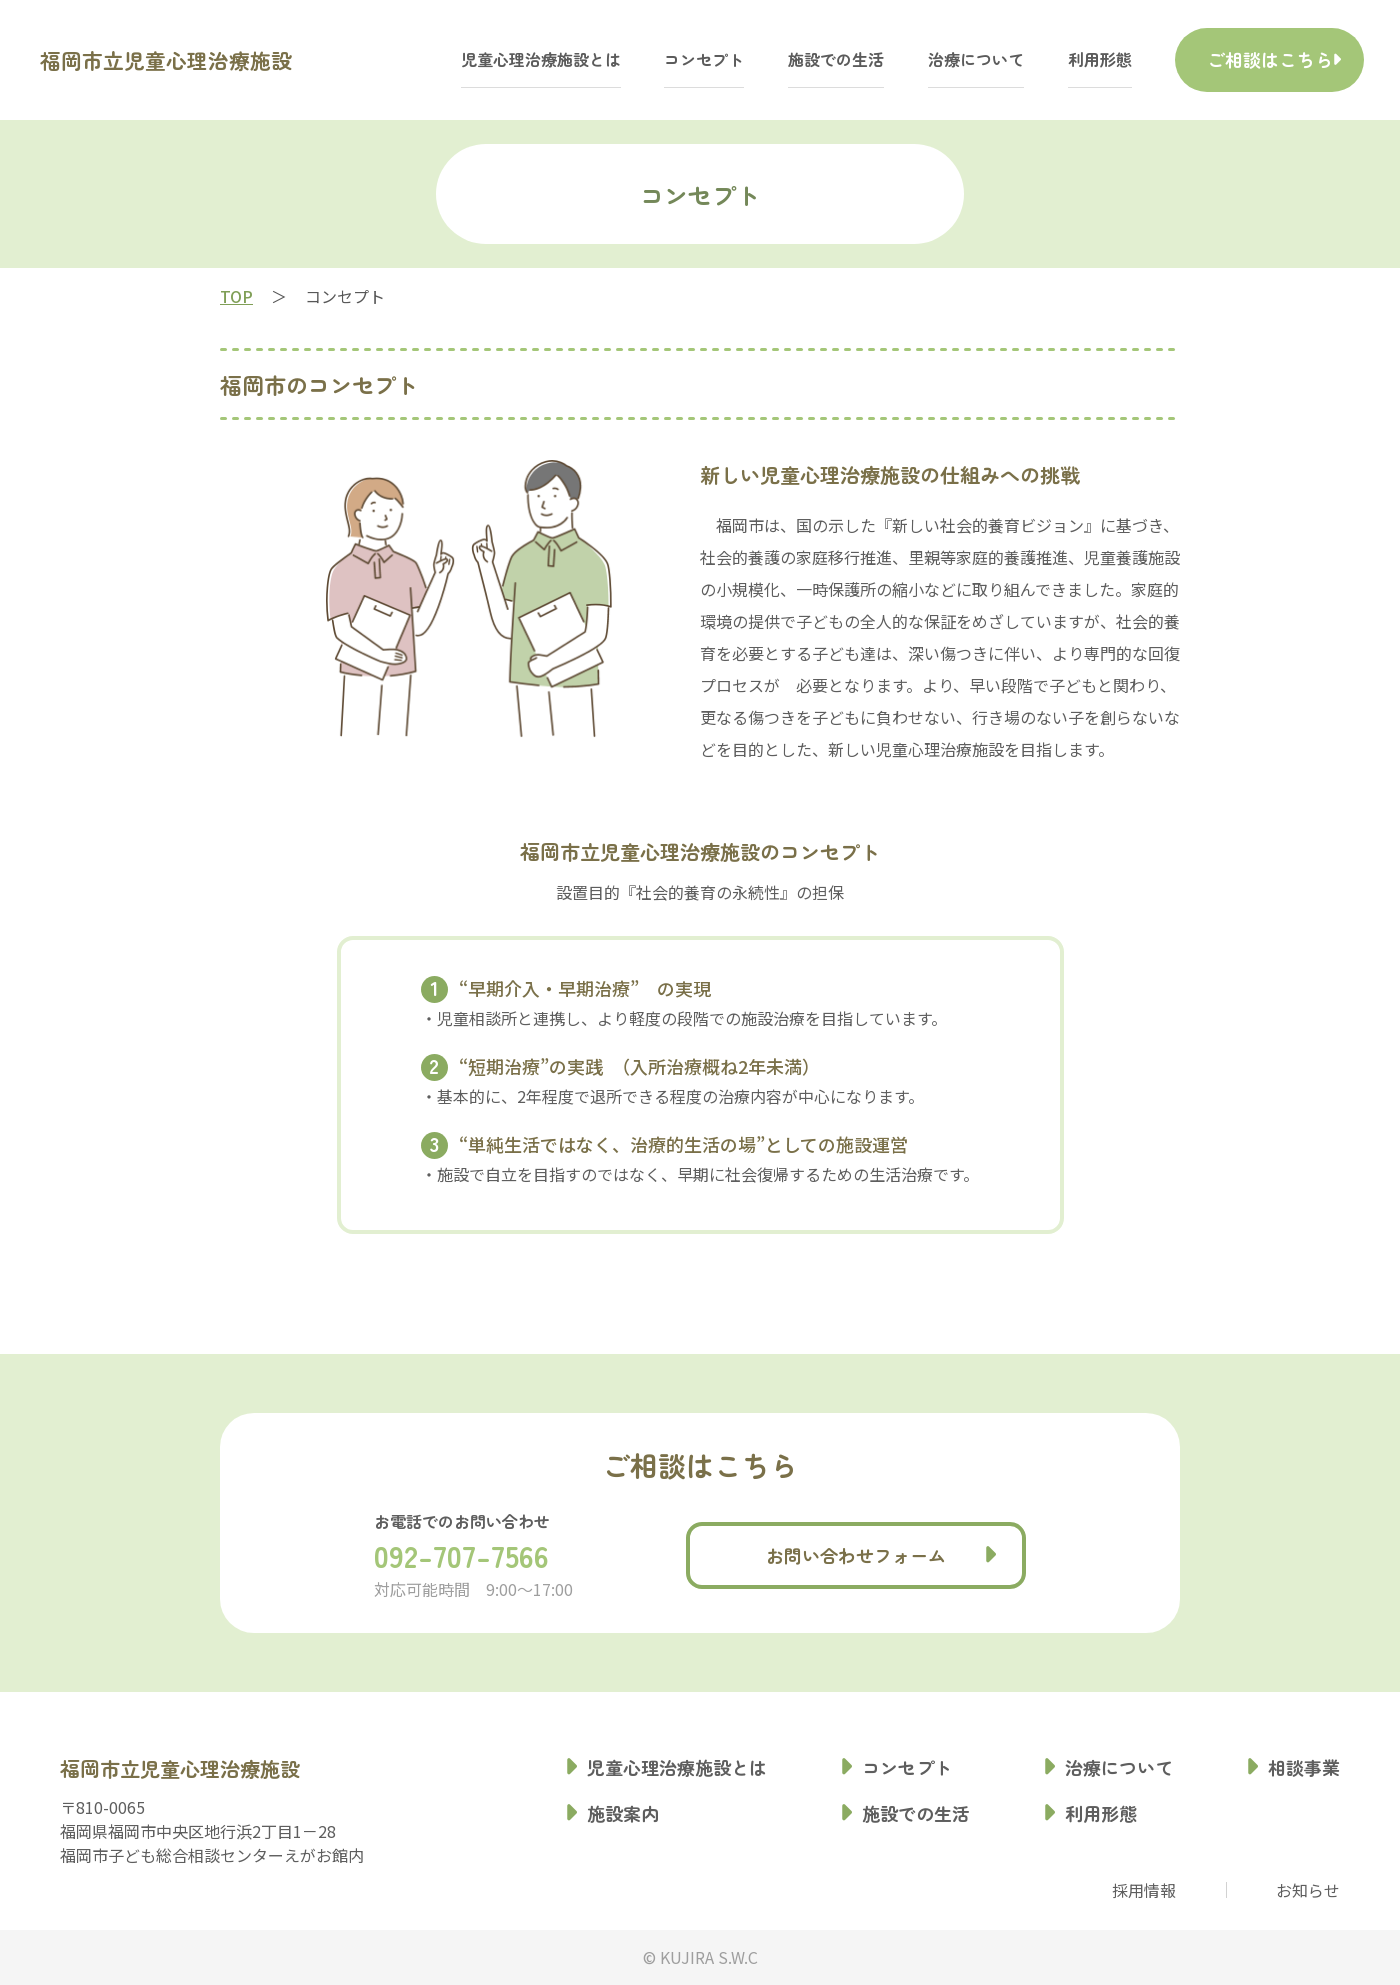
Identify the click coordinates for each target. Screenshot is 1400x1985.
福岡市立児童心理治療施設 (208, 60)
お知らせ (1308, 1890)
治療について (928, 59)
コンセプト (656, 59)
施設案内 (623, 1813)
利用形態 (1051, 59)
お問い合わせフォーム (856, 1555)
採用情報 (1144, 1890)
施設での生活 (788, 59)
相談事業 (1304, 1767)
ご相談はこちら (1244, 60)
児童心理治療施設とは (492, 59)
